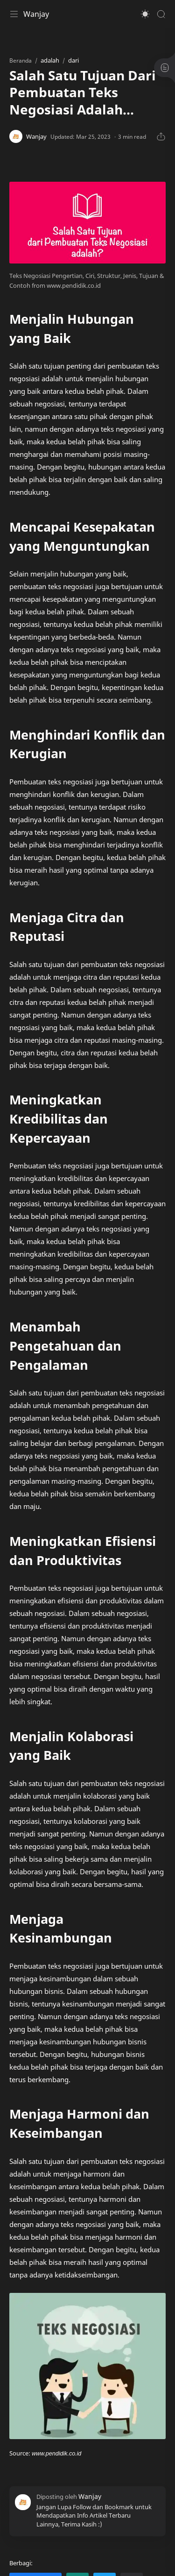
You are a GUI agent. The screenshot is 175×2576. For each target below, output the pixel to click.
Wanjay (36, 14)
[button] (145, 14)
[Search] (161, 14)
